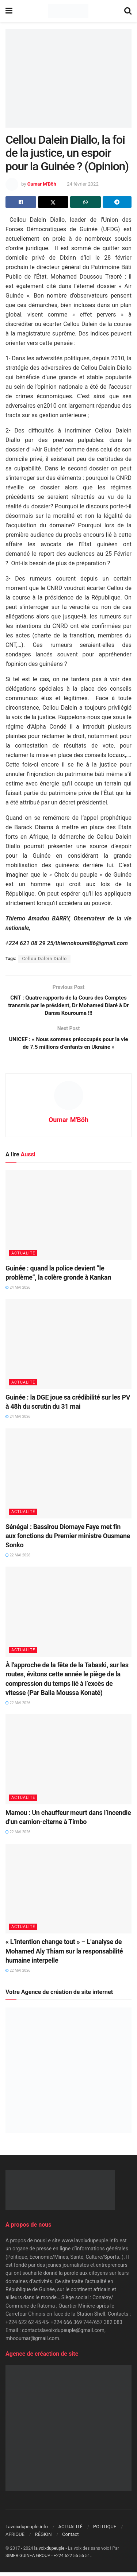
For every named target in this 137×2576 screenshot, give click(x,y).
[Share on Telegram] (117, 202)
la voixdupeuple (49, 2551)
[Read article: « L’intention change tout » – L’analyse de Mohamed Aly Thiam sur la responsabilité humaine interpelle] (68, 1892)
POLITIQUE (105, 2530)
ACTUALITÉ (23, 1256)
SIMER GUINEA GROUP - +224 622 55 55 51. (48, 2559)
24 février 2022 (83, 184)
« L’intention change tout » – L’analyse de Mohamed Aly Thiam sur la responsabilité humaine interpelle (64, 1955)
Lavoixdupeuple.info (26, 2530)
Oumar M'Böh (41, 184)
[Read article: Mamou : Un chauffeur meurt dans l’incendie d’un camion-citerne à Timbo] (68, 1763)
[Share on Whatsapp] (85, 202)
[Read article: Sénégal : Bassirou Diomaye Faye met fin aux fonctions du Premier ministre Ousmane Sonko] (68, 1477)
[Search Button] (128, 11)
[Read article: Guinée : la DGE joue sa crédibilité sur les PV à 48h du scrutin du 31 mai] (68, 1348)
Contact (70, 2538)
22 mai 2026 (17, 1559)
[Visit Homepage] (68, 11)
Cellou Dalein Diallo (44, 958)
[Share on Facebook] (20, 202)
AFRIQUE (14, 2538)
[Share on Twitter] (53, 202)
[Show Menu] (8, 11)
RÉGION (43, 2538)
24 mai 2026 (17, 1291)
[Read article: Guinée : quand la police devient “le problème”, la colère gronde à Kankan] (68, 1219)
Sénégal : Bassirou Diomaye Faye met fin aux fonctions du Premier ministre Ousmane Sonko (67, 1539)
